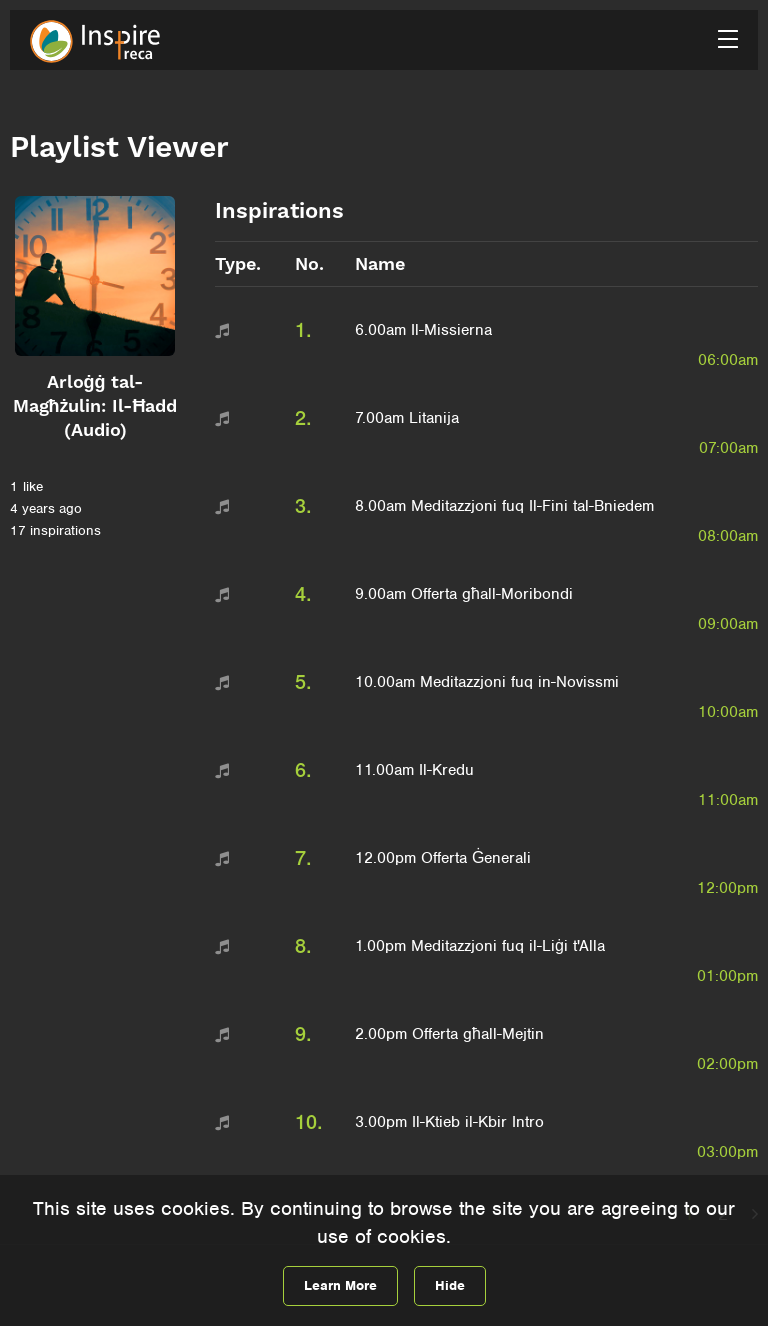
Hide (450, 1285)
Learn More (340, 1285)
